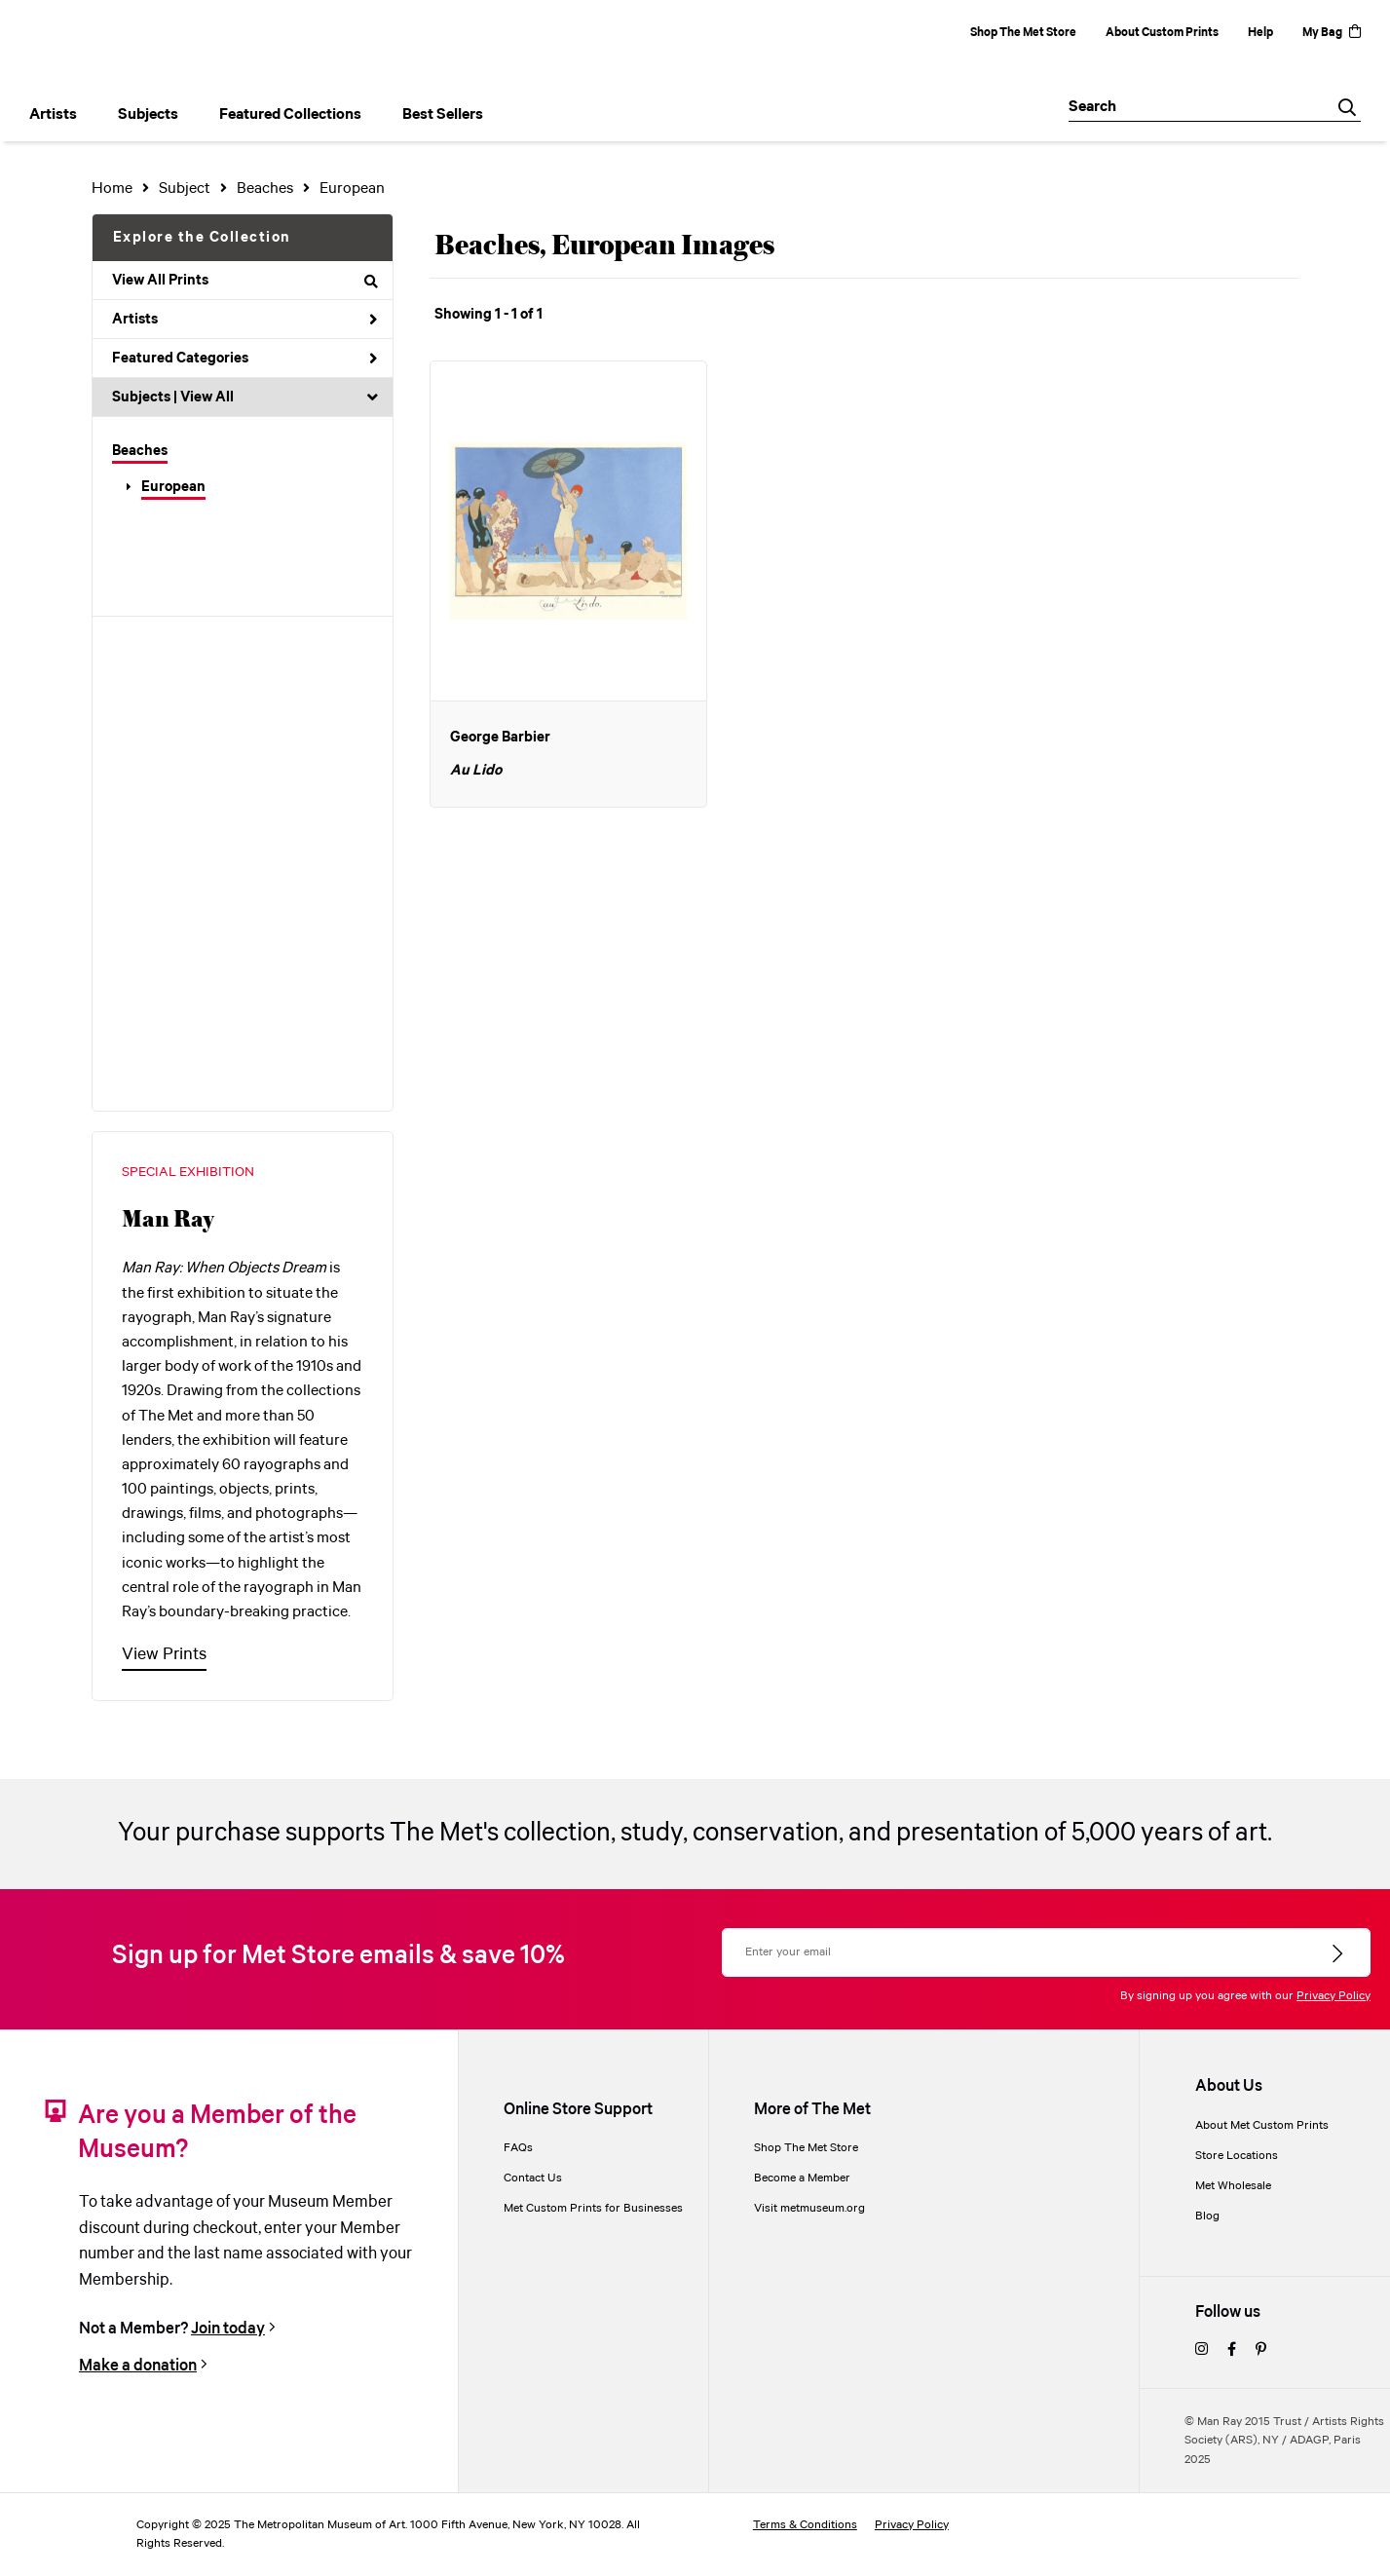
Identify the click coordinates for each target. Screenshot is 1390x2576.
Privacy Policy (1333, 1996)
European (173, 487)
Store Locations (1236, 2155)
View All (207, 397)
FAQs (518, 2148)
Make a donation (138, 2366)
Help (1260, 32)
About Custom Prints (1162, 32)
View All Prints (245, 280)
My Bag (1331, 32)
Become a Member (802, 2178)
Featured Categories (245, 358)
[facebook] (1231, 2350)
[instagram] (1201, 2350)
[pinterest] (1261, 2350)
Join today (228, 2329)
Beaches (140, 451)
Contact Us (533, 2178)
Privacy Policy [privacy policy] (912, 2525)
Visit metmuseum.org (809, 2208)
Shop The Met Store (1023, 32)
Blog (1207, 2216)
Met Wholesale (1233, 2186)
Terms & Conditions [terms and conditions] (805, 2525)
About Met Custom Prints (1262, 2125)
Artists (245, 319)
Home (112, 188)
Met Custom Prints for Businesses (593, 2208)
